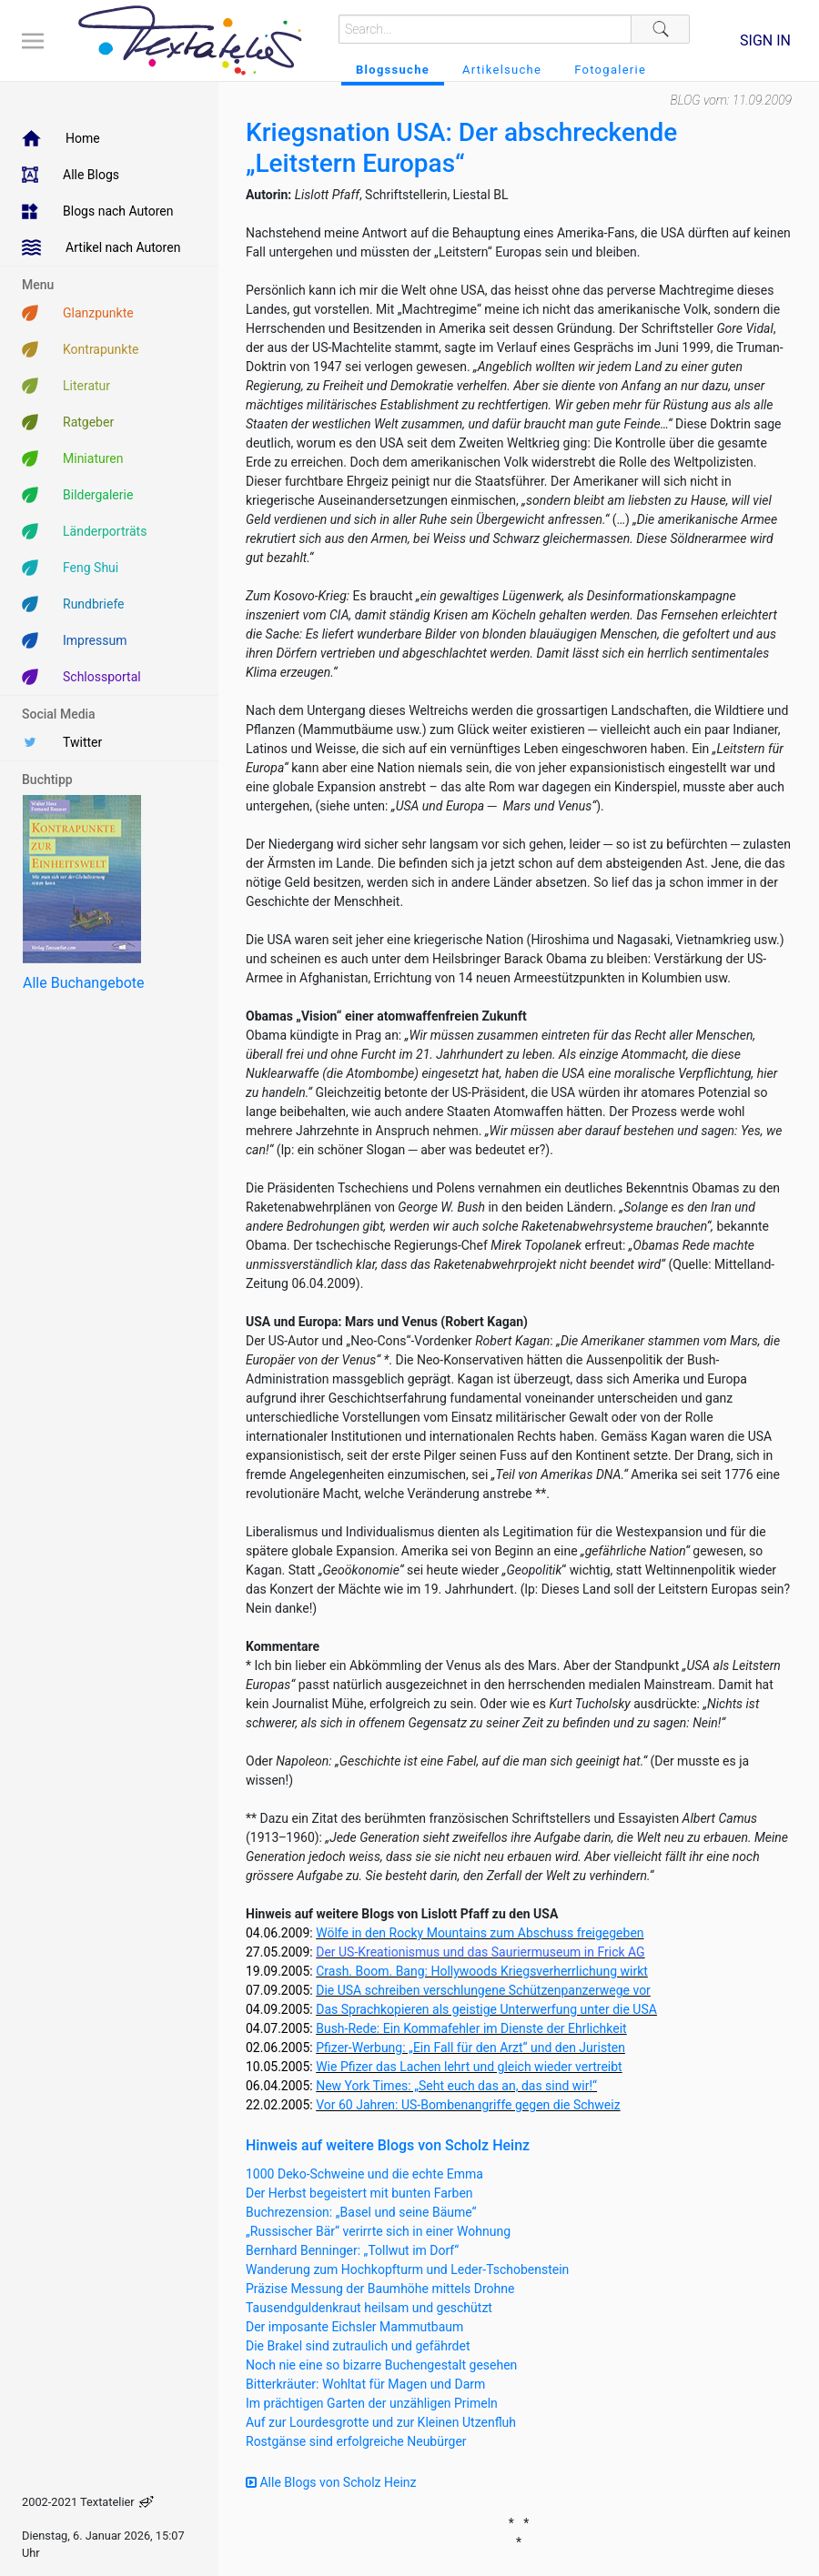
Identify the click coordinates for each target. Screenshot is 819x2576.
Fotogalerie (610, 69)
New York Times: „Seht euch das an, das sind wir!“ (456, 2085)
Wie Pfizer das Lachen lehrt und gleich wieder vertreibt (469, 2066)
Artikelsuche (501, 69)
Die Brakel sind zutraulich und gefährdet (358, 2346)
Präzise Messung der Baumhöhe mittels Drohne (380, 2288)
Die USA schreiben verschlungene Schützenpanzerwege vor (483, 1990)
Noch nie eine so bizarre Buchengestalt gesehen (381, 2365)
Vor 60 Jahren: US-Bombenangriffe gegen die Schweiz (468, 2105)
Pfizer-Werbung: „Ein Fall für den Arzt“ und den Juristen (470, 2047)
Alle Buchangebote (83, 982)
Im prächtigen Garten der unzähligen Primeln (372, 2403)
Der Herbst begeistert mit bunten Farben (359, 2193)
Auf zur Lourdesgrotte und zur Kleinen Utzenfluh (381, 2422)
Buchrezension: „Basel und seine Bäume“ (361, 2212)
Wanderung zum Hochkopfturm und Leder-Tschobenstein (407, 2269)
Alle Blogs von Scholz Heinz (331, 2482)
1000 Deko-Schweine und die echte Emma (364, 2174)
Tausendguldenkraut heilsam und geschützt (369, 2307)
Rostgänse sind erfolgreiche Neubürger (356, 2441)
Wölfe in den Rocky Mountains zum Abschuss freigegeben (479, 1933)
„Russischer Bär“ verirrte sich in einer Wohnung (378, 2231)
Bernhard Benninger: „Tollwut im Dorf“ (352, 2250)
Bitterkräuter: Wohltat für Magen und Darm (365, 2384)
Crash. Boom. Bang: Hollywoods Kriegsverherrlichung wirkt (482, 1971)
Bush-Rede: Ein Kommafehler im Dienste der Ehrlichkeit (471, 2028)
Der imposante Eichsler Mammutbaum (354, 2326)
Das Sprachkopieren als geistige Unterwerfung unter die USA (486, 2009)
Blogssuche (393, 69)
